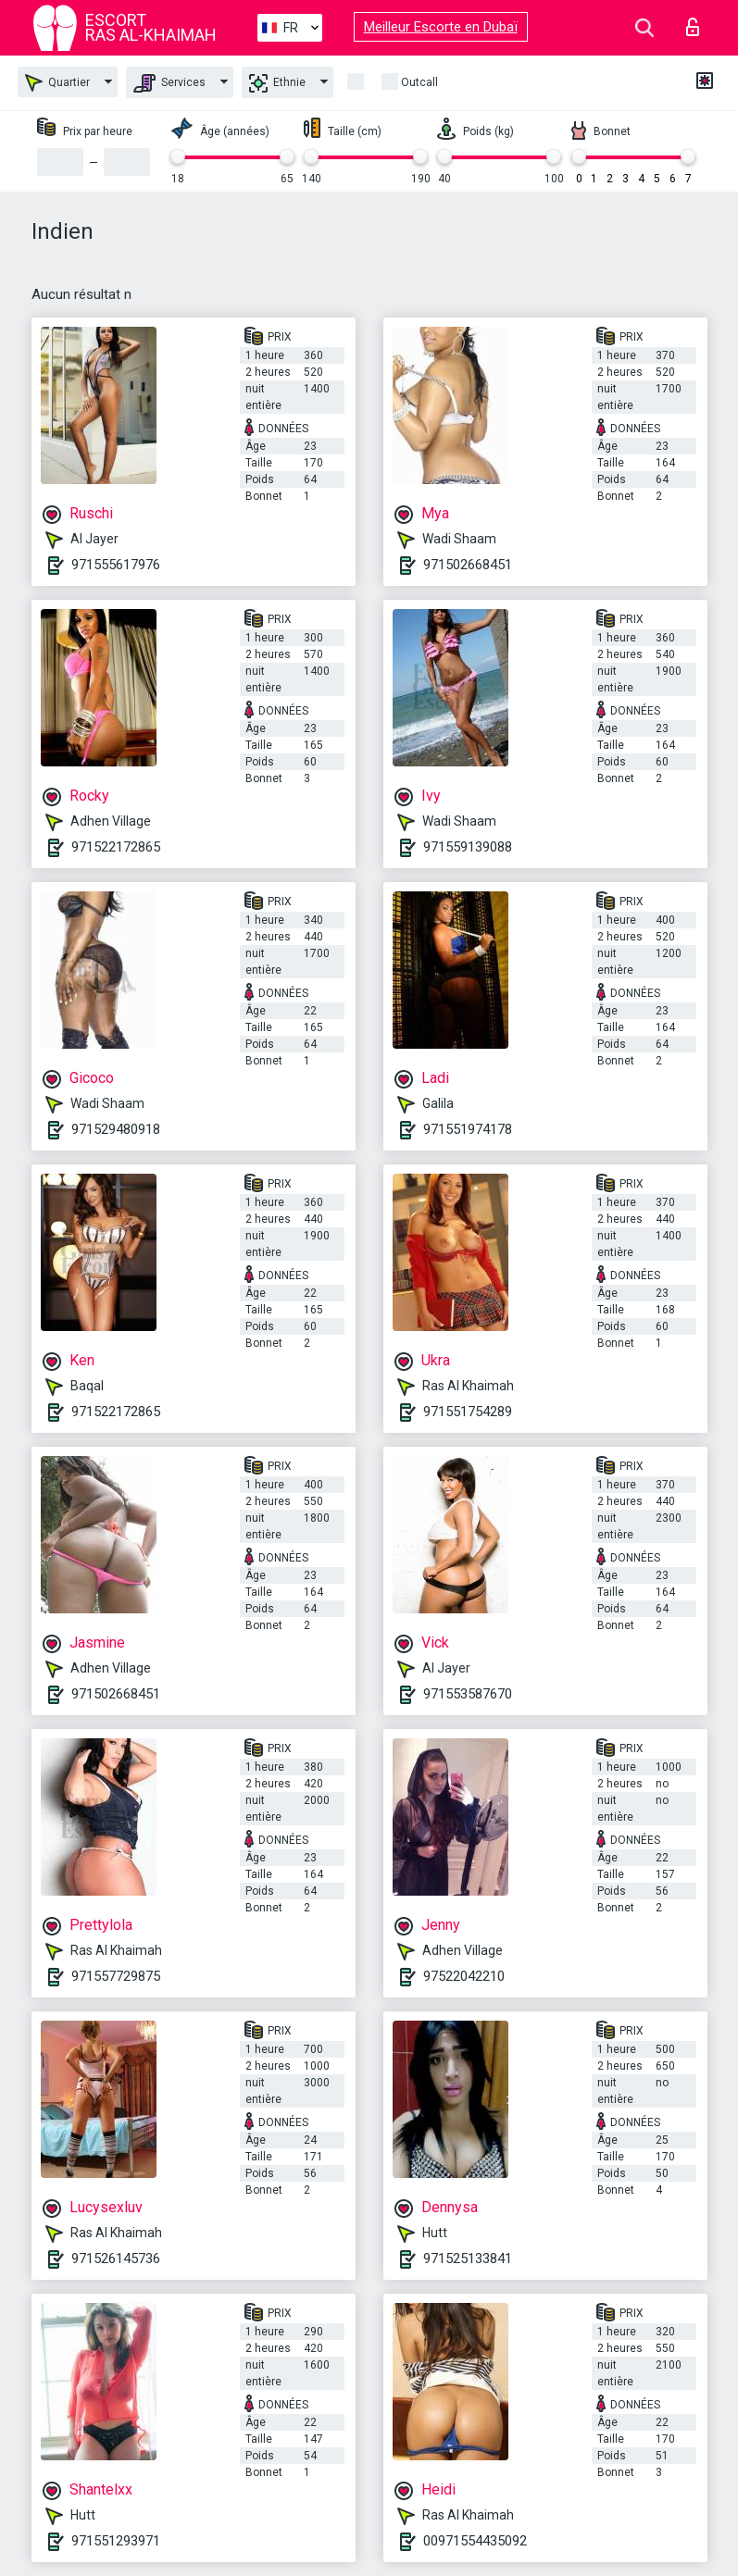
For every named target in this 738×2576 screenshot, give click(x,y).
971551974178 (467, 1129)
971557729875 (115, 1976)
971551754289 (467, 1411)
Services (169, 83)
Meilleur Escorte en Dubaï (441, 27)
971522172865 (115, 847)
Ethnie (277, 83)
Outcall (419, 82)
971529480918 (115, 1129)
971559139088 (467, 847)
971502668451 (467, 564)
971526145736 (115, 2258)
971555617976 (115, 564)
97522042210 (464, 1976)
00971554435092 (475, 2540)
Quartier (57, 83)
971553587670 (467, 1694)
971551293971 (115, 2540)
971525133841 (467, 2258)
